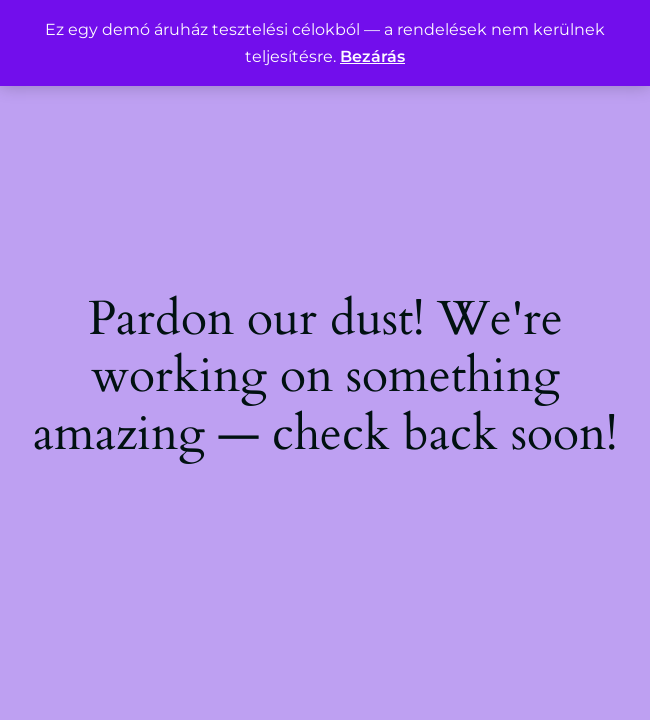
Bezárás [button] (372, 56)
